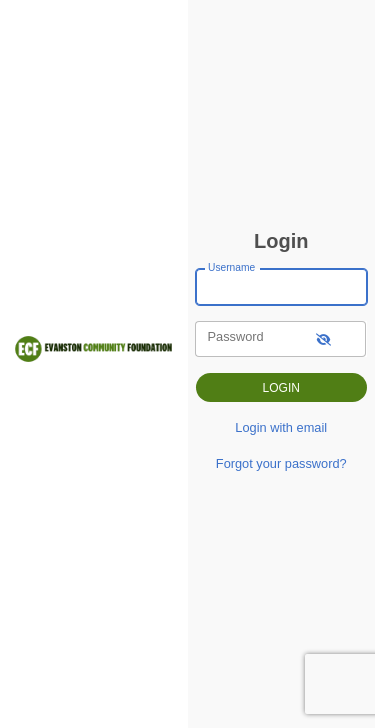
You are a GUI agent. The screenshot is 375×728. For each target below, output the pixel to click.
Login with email (281, 427)
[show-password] (323, 338)
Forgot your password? (281, 463)
